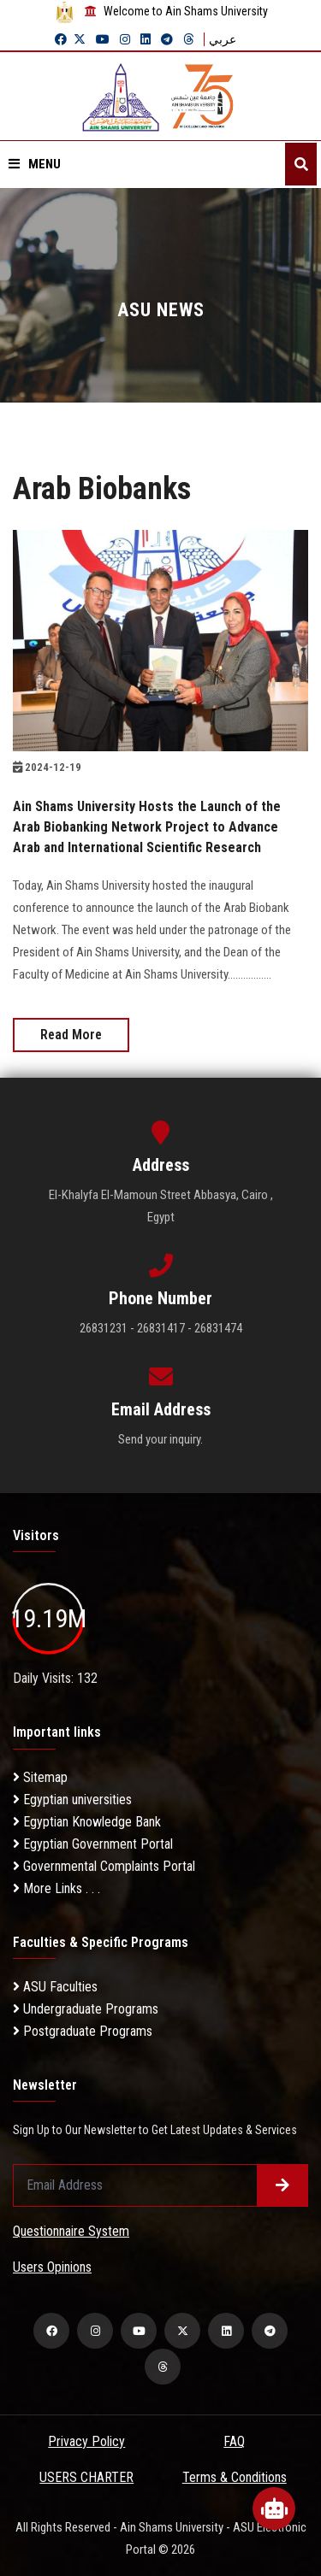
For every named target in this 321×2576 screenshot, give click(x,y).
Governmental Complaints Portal (104, 1866)
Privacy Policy (86, 2441)
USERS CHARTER (86, 2477)
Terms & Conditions (234, 2477)
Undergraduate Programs (85, 2009)
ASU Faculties (55, 1987)
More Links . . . (56, 1888)
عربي (222, 39)
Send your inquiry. (160, 1439)
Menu (35, 164)
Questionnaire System (71, 2231)
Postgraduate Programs (82, 2031)
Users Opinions (52, 2267)
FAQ (234, 2441)
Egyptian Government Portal (93, 1844)
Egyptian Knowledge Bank (87, 1822)
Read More (71, 1034)
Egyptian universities (72, 1799)
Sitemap (40, 1777)
